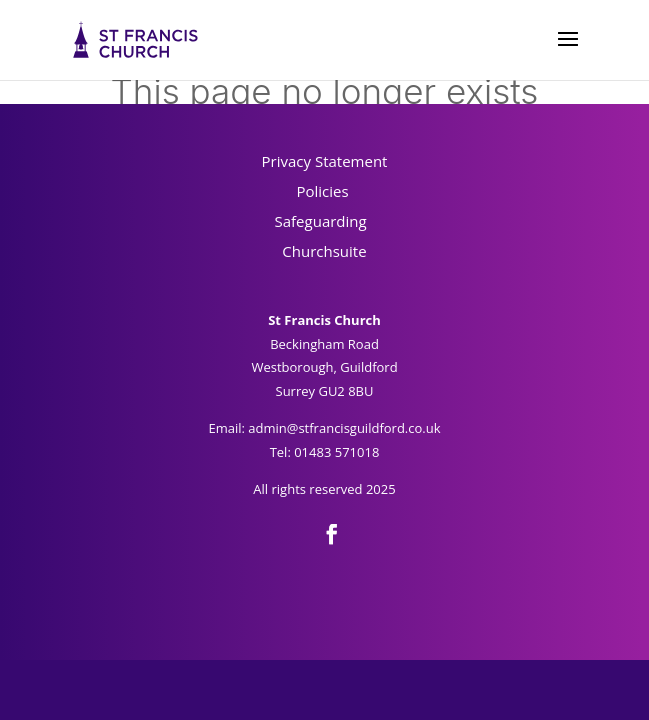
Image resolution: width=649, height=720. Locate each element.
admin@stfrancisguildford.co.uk (344, 428)
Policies (324, 191)
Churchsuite (324, 251)
